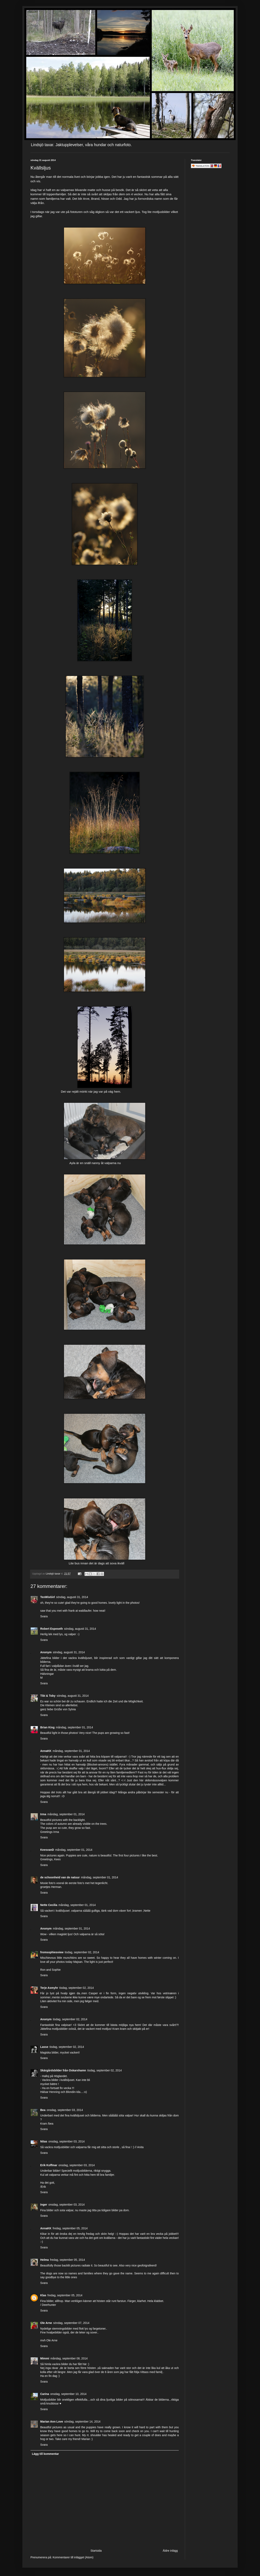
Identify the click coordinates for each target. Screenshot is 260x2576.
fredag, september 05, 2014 (70, 2228)
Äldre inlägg (170, 2550)
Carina (44, 2394)
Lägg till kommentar (45, 2453)
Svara (44, 1616)
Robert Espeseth (51, 1628)
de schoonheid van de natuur (60, 1877)
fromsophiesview (51, 1952)
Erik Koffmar (48, 2165)
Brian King (47, 1727)
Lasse (44, 2046)
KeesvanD (47, 1849)
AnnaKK (45, 1751)
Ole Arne (46, 2323)
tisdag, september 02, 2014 (82, 1952)
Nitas (43, 2141)
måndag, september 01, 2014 (74, 1727)
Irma (43, 1814)
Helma (44, 2259)
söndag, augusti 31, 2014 (72, 1597)
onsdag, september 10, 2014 (68, 2394)
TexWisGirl (47, 1597)
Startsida (96, 2550)
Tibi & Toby (47, 1695)
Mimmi (44, 2358)
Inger (43, 2204)
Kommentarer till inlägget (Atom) (73, 2557)
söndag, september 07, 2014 (71, 2323)
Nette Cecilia (48, 1905)
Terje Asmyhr (49, 1987)
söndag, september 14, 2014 (82, 2421)
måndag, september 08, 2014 (69, 2358)
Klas (43, 2295)
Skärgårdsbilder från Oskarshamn (63, 2070)
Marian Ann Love (51, 2421)
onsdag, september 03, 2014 (65, 2110)
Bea (43, 2110)
